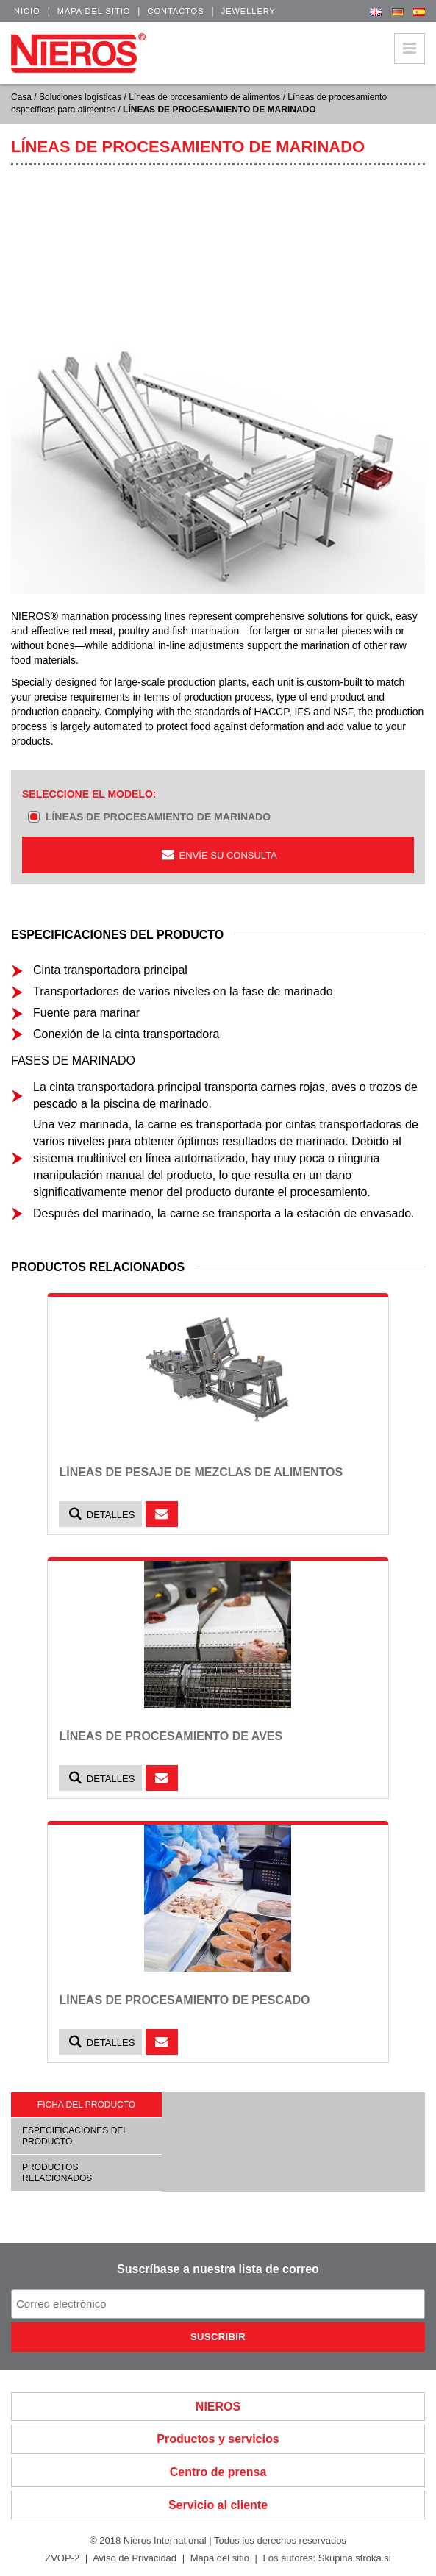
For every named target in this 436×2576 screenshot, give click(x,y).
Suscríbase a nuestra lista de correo (218, 2269)
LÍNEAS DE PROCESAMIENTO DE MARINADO (158, 817)
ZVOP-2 (62, 2558)
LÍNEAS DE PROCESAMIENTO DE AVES (170, 1736)
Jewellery (248, 11)
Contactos (175, 11)
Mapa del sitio (94, 11)
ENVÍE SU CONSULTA (218, 855)
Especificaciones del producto (75, 2135)
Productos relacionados (57, 2172)
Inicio (25, 11)
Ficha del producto (86, 2105)
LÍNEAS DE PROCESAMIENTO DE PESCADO (184, 2000)
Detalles (100, 1514)
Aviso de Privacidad (134, 2558)
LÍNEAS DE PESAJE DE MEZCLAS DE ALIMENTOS (201, 1472)
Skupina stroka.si (354, 2558)
